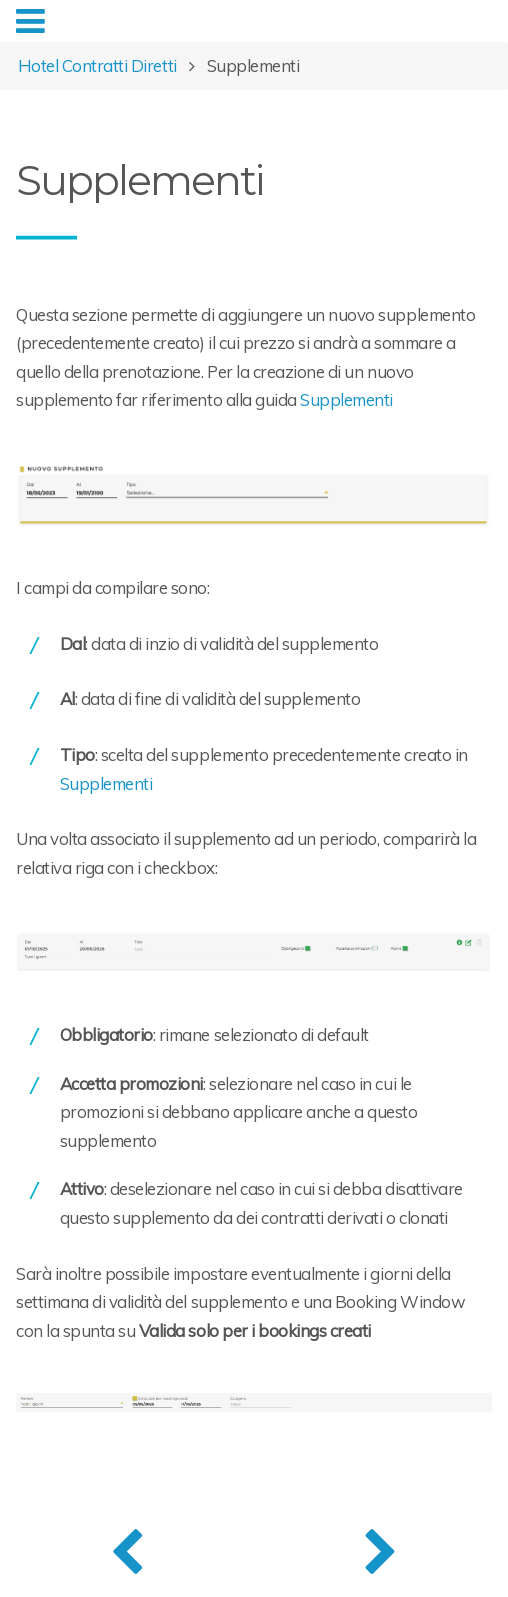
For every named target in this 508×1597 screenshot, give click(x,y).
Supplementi (346, 399)
